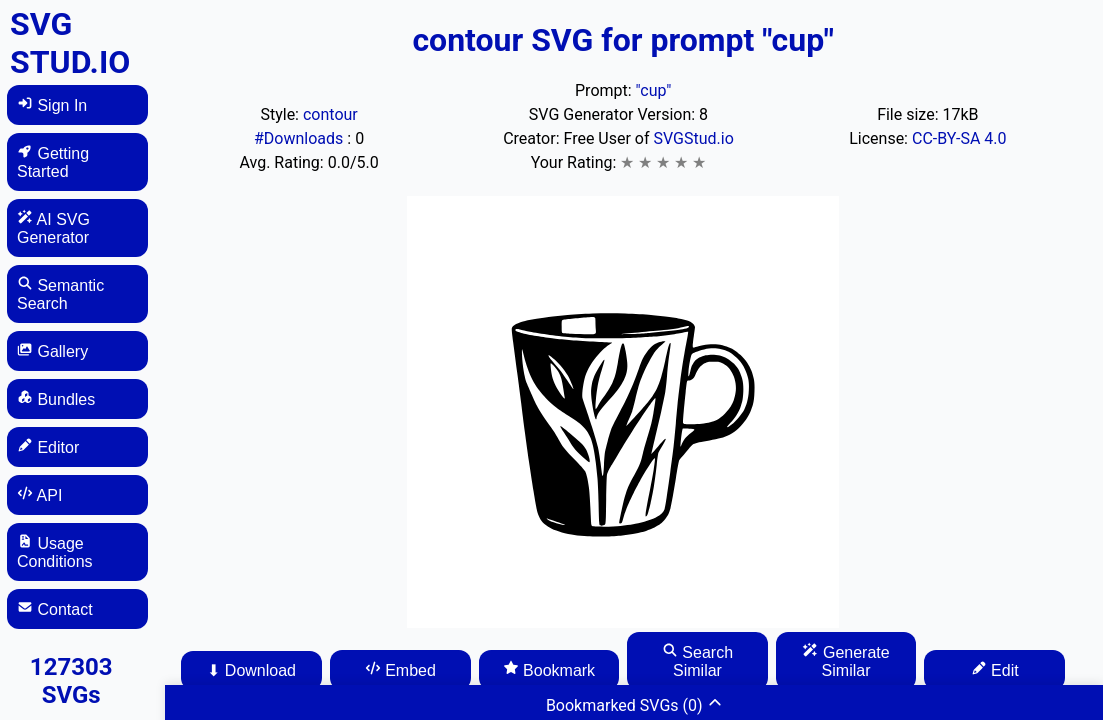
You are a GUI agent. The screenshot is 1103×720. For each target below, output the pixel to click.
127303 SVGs (71, 681)
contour (330, 114)
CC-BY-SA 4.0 (959, 138)
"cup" (654, 90)
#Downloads (300, 138)
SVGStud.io (694, 138)
